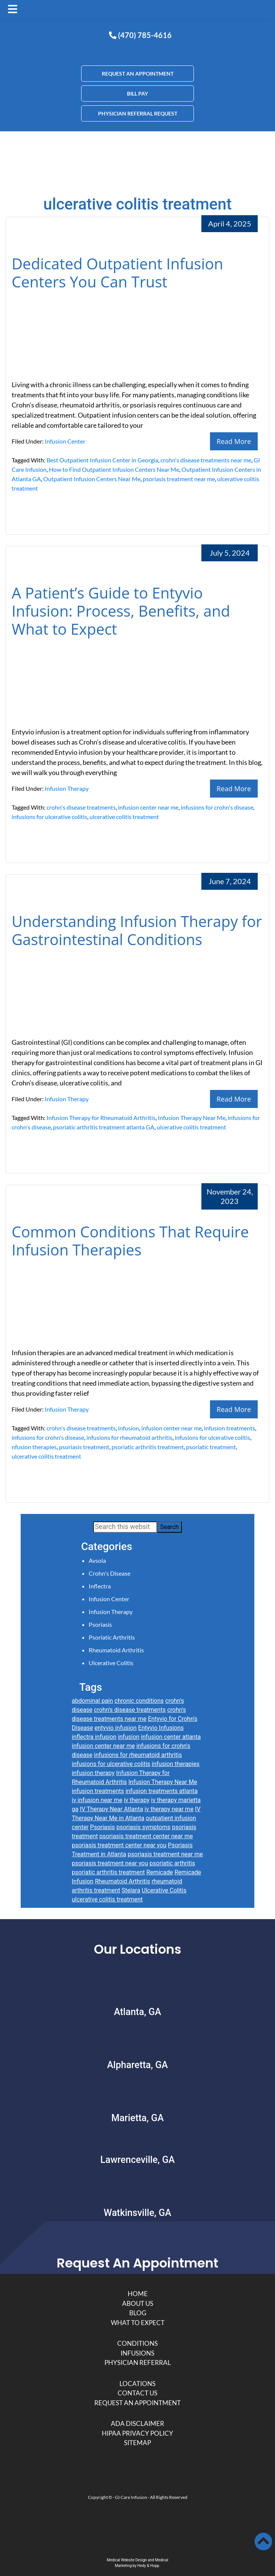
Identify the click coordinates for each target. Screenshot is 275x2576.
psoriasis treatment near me (179, 478)
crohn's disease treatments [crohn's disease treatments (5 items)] (130, 1709)
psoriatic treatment (211, 1446)
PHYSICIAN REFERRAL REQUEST (137, 113)
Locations (137, 2384)
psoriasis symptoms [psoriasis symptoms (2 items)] (143, 1827)
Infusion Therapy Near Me (191, 1117)
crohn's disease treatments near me (205, 460)
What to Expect (138, 2323)
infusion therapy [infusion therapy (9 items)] (93, 1773)
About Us (137, 2303)
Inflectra (100, 1586)
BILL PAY (137, 93)
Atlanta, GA (137, 2011)
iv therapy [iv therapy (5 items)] (137, 1800)
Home (138, 2294)
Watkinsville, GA (137, 2212)
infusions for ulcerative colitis (49, 816)
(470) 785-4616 (140, 35)
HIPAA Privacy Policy (137, 2433)
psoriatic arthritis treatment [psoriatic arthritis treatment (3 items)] (108, 1872)
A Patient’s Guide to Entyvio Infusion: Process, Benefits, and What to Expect (121, 610)
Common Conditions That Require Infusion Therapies (130, 1240)
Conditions (137, 2343)
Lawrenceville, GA (137, 2159)
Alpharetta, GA (137, 2064)
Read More (234, 441)
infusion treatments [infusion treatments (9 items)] (98, 1791)
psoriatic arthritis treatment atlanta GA (103, 1127)
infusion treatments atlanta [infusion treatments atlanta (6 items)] (161, 1791)
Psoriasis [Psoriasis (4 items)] (102, 1827)
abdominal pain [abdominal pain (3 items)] (92, 1700)
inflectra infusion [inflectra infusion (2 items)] (94, 1736)
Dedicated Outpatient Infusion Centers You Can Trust (117, 272)
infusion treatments (229, 1428)
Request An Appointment (137, 2403)
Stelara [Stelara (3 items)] (131, 1890)
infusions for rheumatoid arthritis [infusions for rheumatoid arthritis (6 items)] (138, 1754)
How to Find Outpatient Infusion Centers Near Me (114, 469)
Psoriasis (100, 1624)
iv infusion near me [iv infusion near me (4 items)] (97, 1800)
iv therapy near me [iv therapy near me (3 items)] (169, 1809)
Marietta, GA (137, 2117)
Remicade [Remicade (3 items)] (160, 1872)
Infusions (137, 2353)
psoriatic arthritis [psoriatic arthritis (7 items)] (172, 1863)
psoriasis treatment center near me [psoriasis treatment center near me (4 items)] (146, 1836)
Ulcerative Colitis (111, 1662)
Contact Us (137, 2393)
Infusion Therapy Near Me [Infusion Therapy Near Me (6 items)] (162, 1782)
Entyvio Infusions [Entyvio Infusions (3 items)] (161, 1727)
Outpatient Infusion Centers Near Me (92, 478)
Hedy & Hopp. (149, 2566)
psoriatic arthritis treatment (148, 1446)
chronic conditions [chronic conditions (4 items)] (139, 1700)
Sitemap (137, 2443)
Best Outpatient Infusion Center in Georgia (102, 460)
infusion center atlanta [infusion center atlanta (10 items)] (171, 1736)
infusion (128, 1428)
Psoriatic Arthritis (112, 1637)
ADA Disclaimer (137, 2423)
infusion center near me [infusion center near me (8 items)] (103, 1745)
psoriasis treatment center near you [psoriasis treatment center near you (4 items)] (119, 1845)
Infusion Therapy (67, 788)
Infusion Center (65, 441)
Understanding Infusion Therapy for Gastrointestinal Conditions (137, 930)
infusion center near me (148, 807)
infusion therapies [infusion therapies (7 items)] (175, 1763)
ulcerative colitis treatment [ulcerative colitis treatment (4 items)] (107, 1899)
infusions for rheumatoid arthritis (129, 1437)
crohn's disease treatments (81, 807)
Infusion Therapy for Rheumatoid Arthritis (101, 1117)
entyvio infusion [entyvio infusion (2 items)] (116, 1727)
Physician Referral (137, 2362)
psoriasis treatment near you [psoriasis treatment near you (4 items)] (110, 1863)
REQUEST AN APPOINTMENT (138, 73)
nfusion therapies (34, 1446)
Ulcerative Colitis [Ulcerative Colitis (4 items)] (164, 1890)
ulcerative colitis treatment (124, 816)
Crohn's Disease (109, 1573)
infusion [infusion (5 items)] (128, 1736)
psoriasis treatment (84, 1446)
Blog (137, 2313)
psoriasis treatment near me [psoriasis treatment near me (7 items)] (165, 1854)
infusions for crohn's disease (217, 807)
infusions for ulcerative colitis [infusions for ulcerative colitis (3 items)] (111, 1763)
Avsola (97, 1560)
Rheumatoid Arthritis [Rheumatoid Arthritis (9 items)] (122, 1881)
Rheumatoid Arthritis (116, 1650)
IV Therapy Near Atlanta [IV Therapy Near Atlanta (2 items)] (111, 1809)
